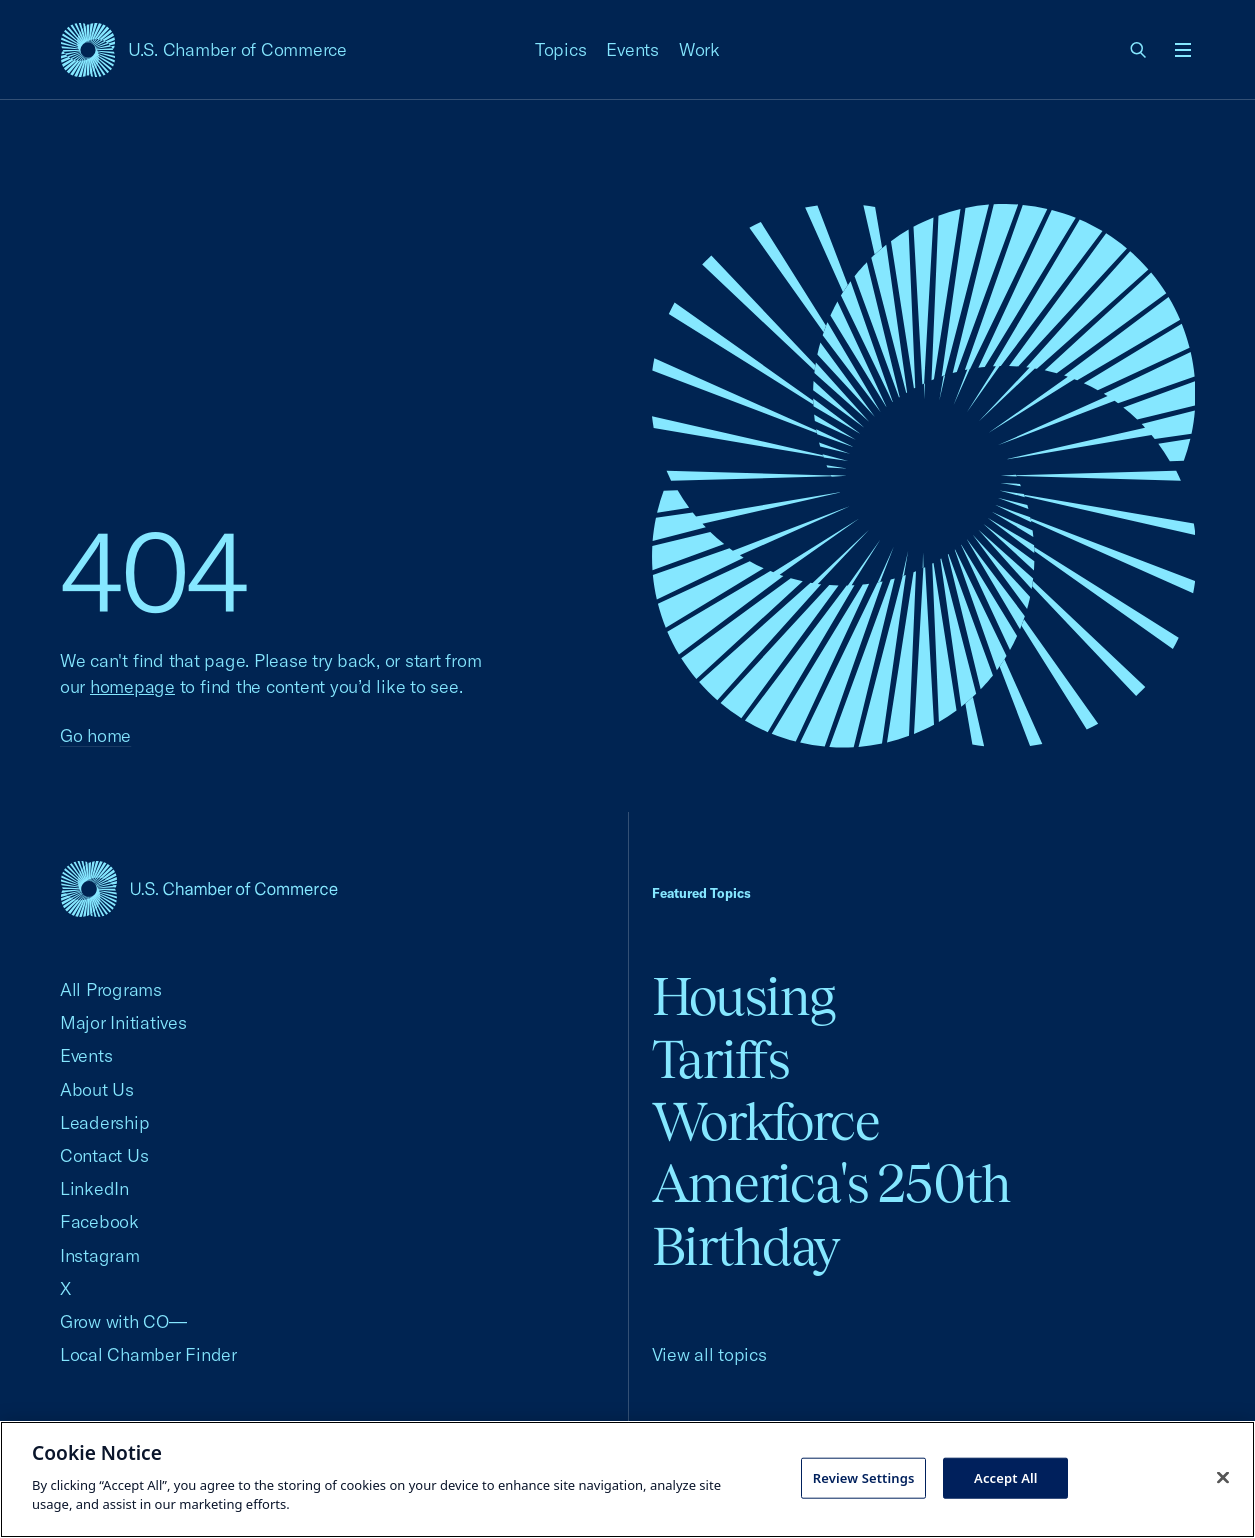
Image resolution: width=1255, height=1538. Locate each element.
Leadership (104, 1122)
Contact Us (104, 1155)
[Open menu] (1183, 50)
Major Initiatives (123, 1022)
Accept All (1006, 1477)
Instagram (100, 1255)
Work (699, 49)
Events (632, 49)
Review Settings (864, 1477)
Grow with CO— (123, 1321)
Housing (743, 996)
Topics (561, 49)
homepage (132, 686)
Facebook (99, 1221)
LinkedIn (94, 1188)
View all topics (709, 1354)
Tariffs (721, 1059)
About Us (97, 1089)
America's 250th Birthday (831, 1214)
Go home (95, 735)
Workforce (766, 1121)
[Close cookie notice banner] (1223, 1477)
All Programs (111, 989)
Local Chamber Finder (148, 1354)
